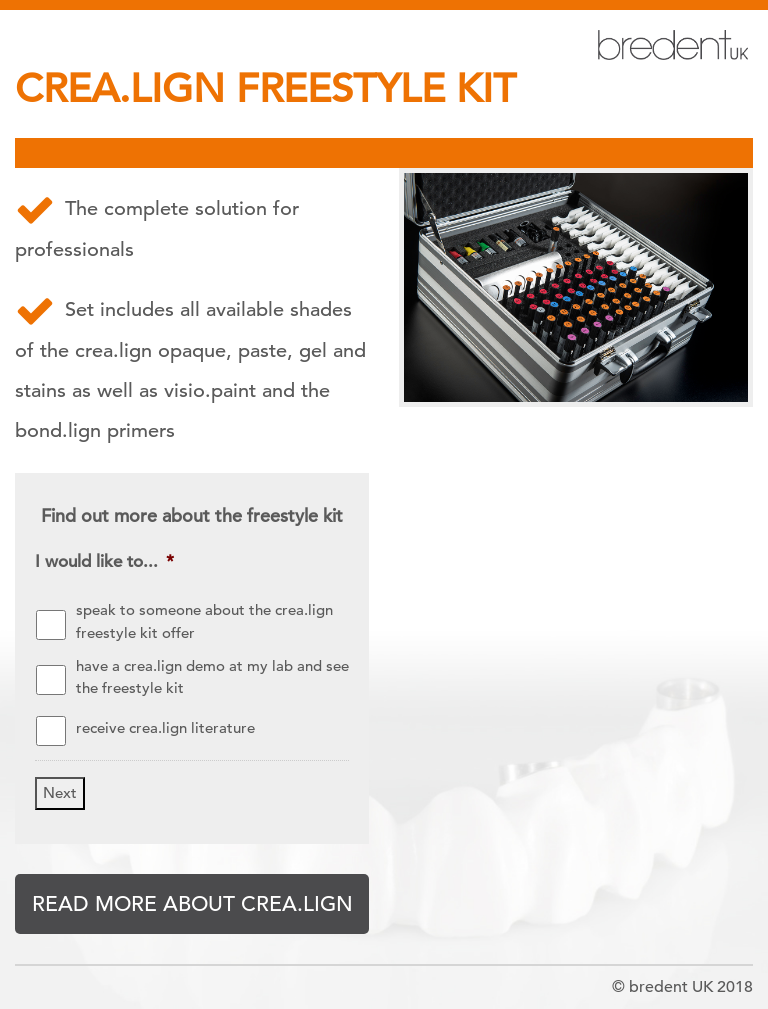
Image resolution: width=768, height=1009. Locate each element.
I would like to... (104, 561)
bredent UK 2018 (691, 987)
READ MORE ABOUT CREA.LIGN (192, 904)
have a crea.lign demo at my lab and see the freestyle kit (212, 677)
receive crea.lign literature (165, 727)
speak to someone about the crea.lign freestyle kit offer (204, 621)
